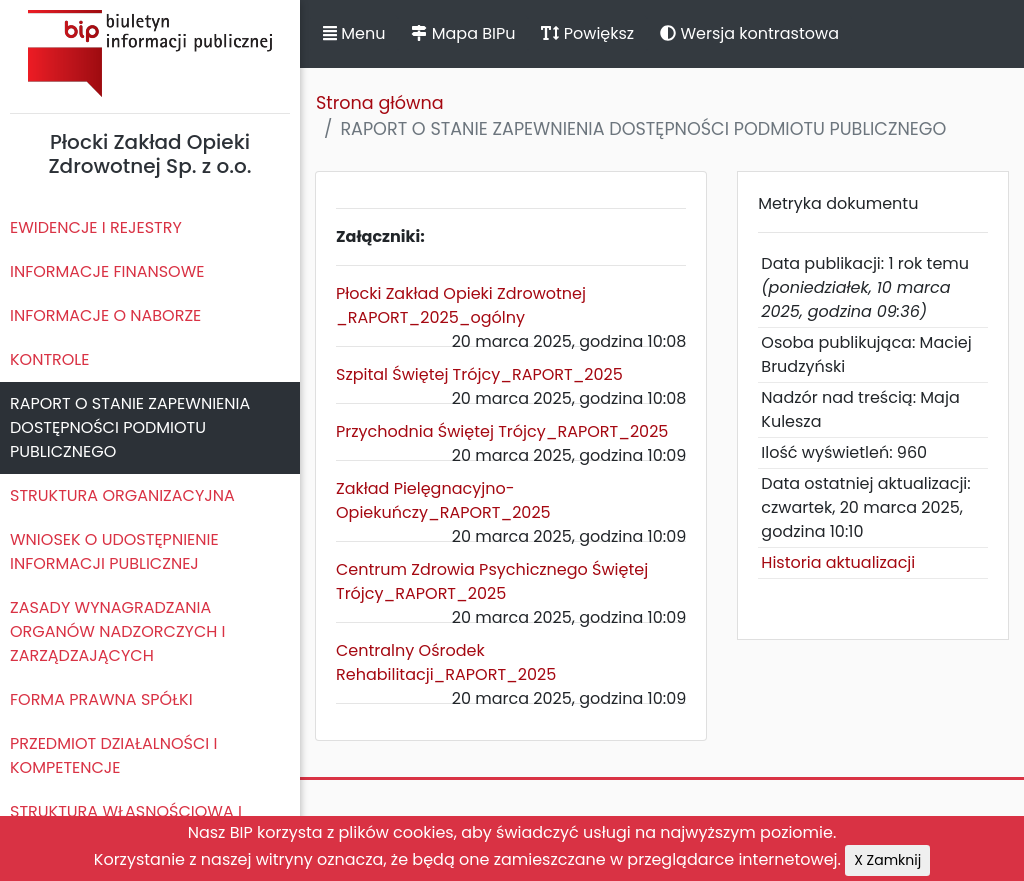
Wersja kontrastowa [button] (749, 33)
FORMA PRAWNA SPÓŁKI (101, 699)
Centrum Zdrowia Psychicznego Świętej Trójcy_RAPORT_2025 (492, 581)
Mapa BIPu (463, 33)
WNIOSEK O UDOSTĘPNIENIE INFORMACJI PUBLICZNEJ (114, 551)
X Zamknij (887, 860)
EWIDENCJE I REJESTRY (96, 227)
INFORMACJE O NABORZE (105, 315)
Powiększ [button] (587, 33)
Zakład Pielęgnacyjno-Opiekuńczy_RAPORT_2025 (443, 500)
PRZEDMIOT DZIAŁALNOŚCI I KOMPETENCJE (113, 755)
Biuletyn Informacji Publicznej (150, 53)
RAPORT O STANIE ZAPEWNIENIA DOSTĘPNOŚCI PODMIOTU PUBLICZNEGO (130, 427)
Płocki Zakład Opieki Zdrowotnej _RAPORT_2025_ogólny (461, 305)
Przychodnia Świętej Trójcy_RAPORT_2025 (502, 431)
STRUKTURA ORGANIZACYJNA (122, 495)
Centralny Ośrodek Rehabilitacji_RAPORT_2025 (446, 662)
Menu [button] (354, 33)
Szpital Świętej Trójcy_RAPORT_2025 (479, 374)
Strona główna (380, 103)
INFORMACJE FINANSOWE (107, 271)
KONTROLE (50, 359)
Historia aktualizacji (838, 562)
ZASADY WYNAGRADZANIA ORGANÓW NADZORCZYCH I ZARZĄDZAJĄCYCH (118, 631)
